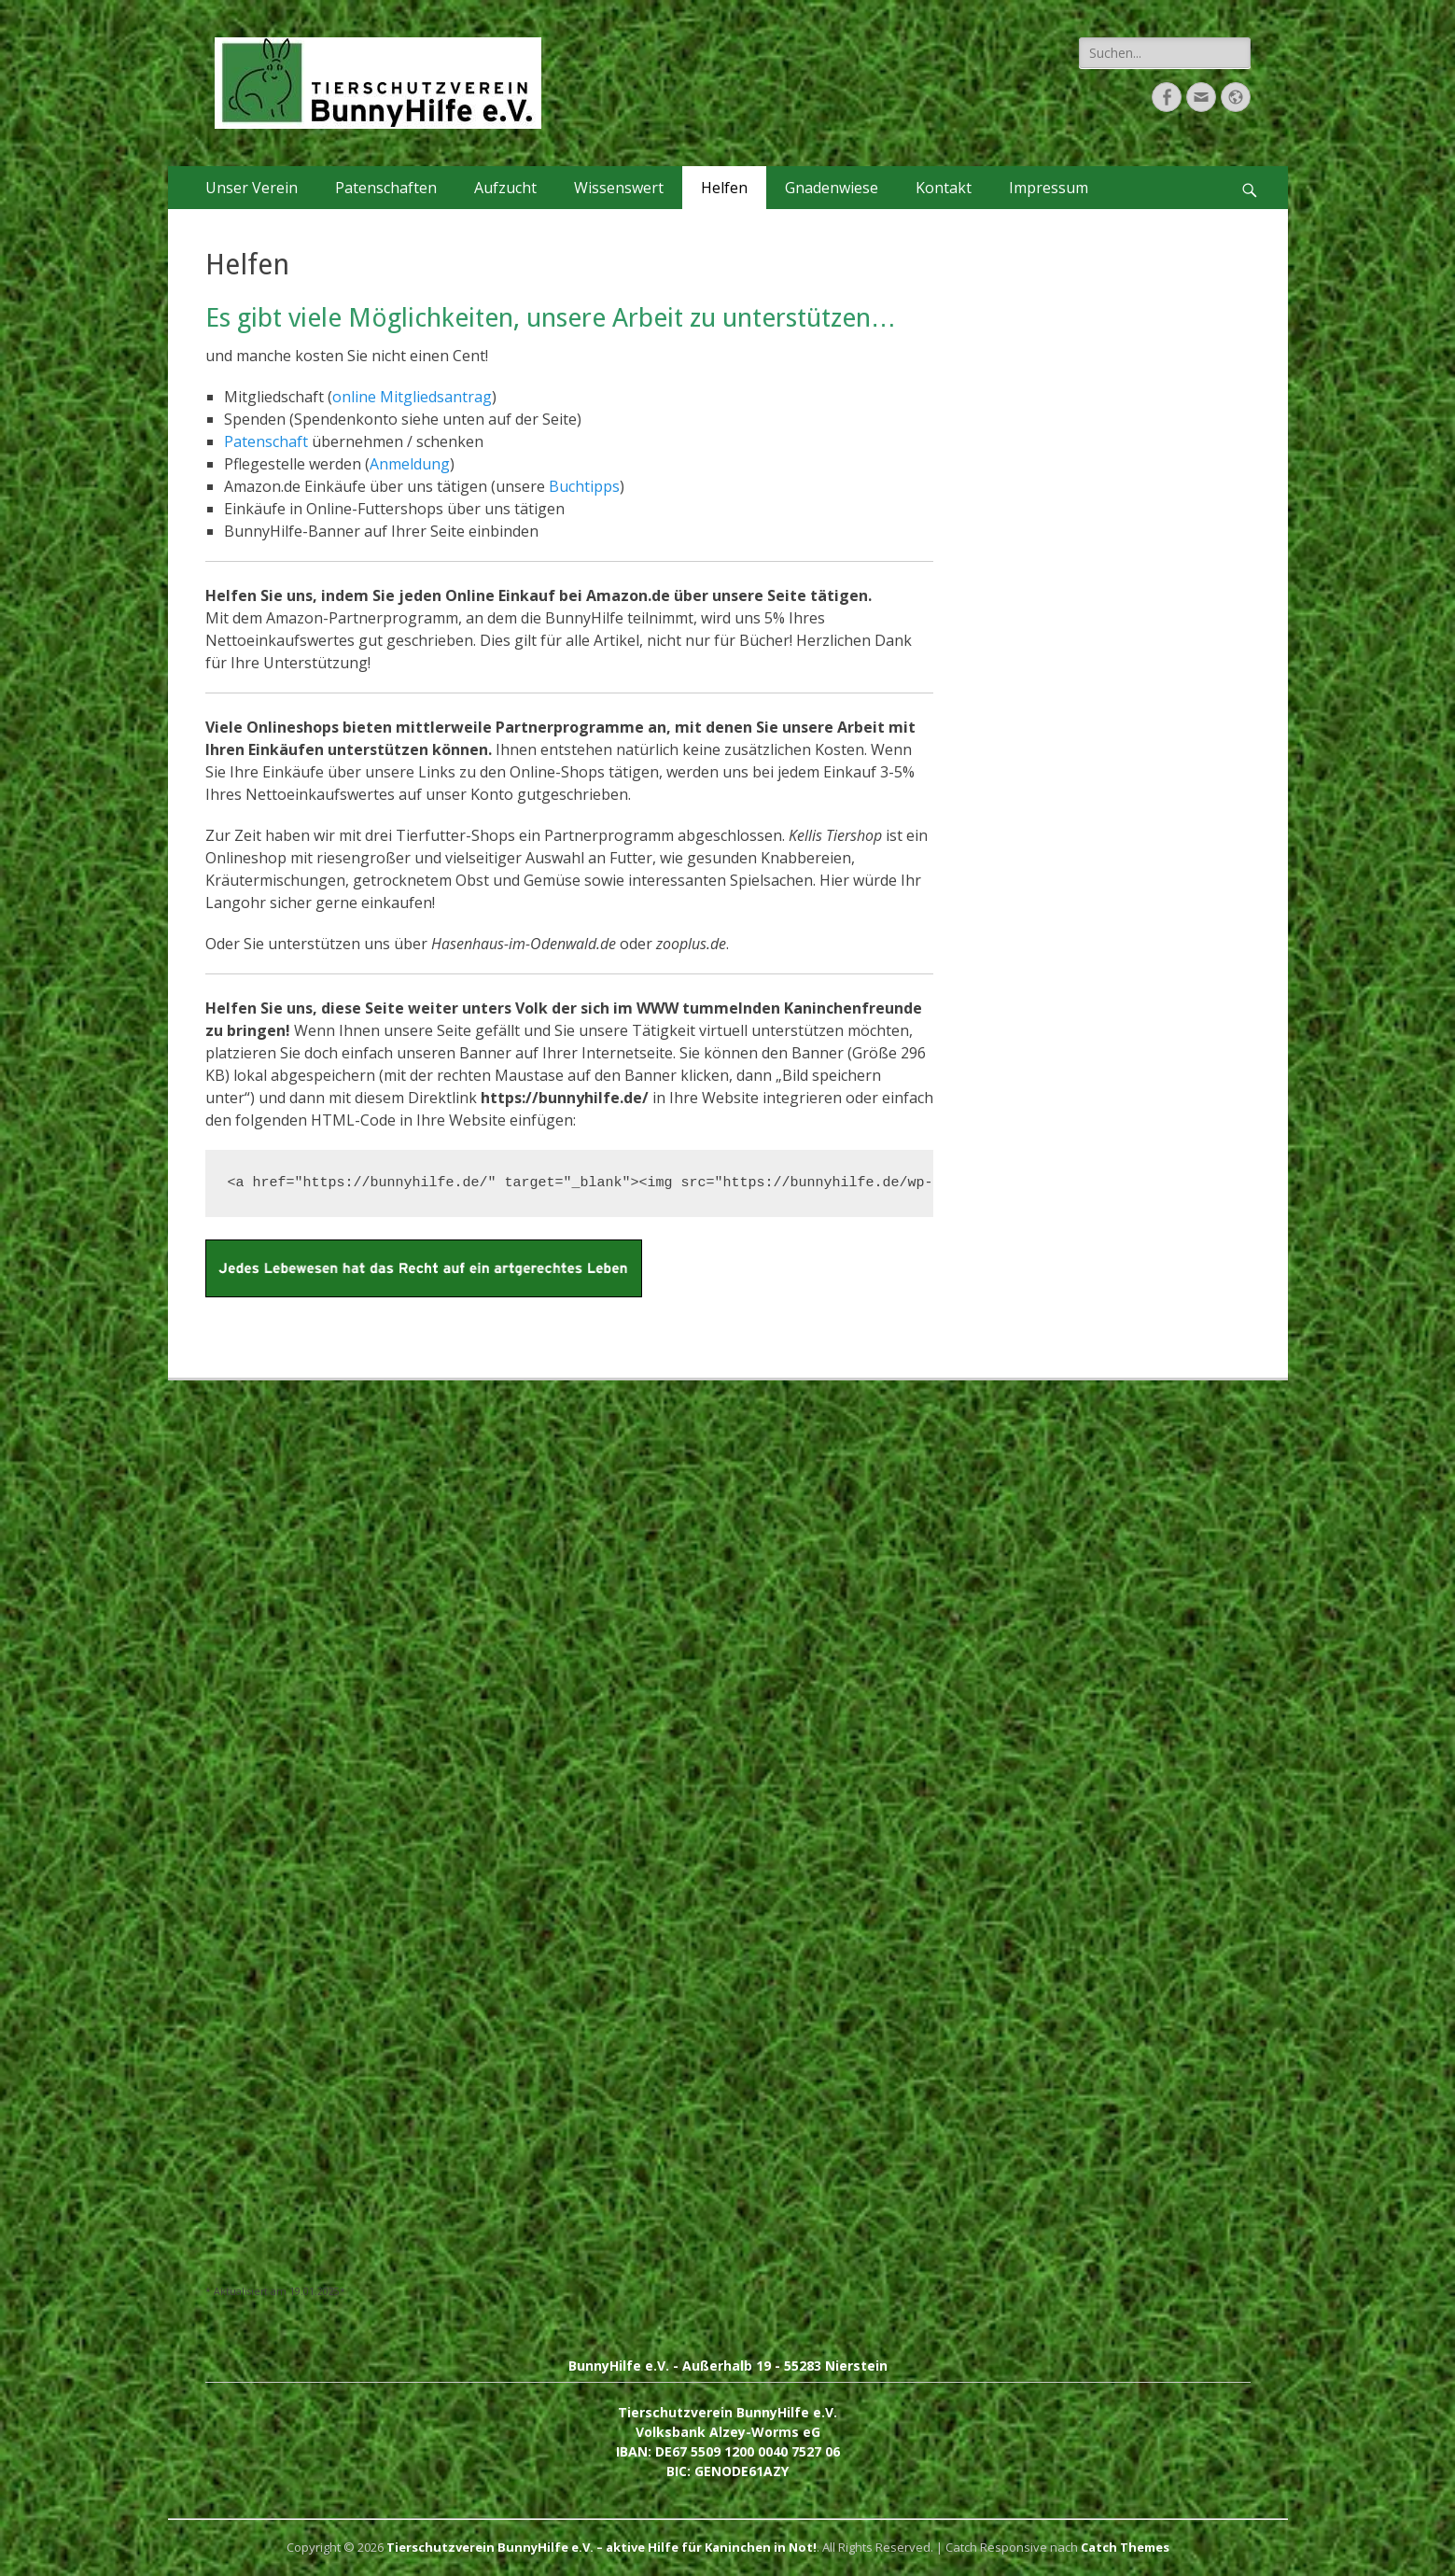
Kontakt (944, 187)
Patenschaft (266, 441)
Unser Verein (251, 187)
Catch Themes (1125, 2547)
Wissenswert (619, 187)
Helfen (724, 187)
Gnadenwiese (831, 187)
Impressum (1048, 187)
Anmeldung (410, 464)
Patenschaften (386, 187)
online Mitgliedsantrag (412, 396)
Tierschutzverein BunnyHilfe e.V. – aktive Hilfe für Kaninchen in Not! (601, 2547)
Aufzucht (505, 187)
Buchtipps (584, 486)
